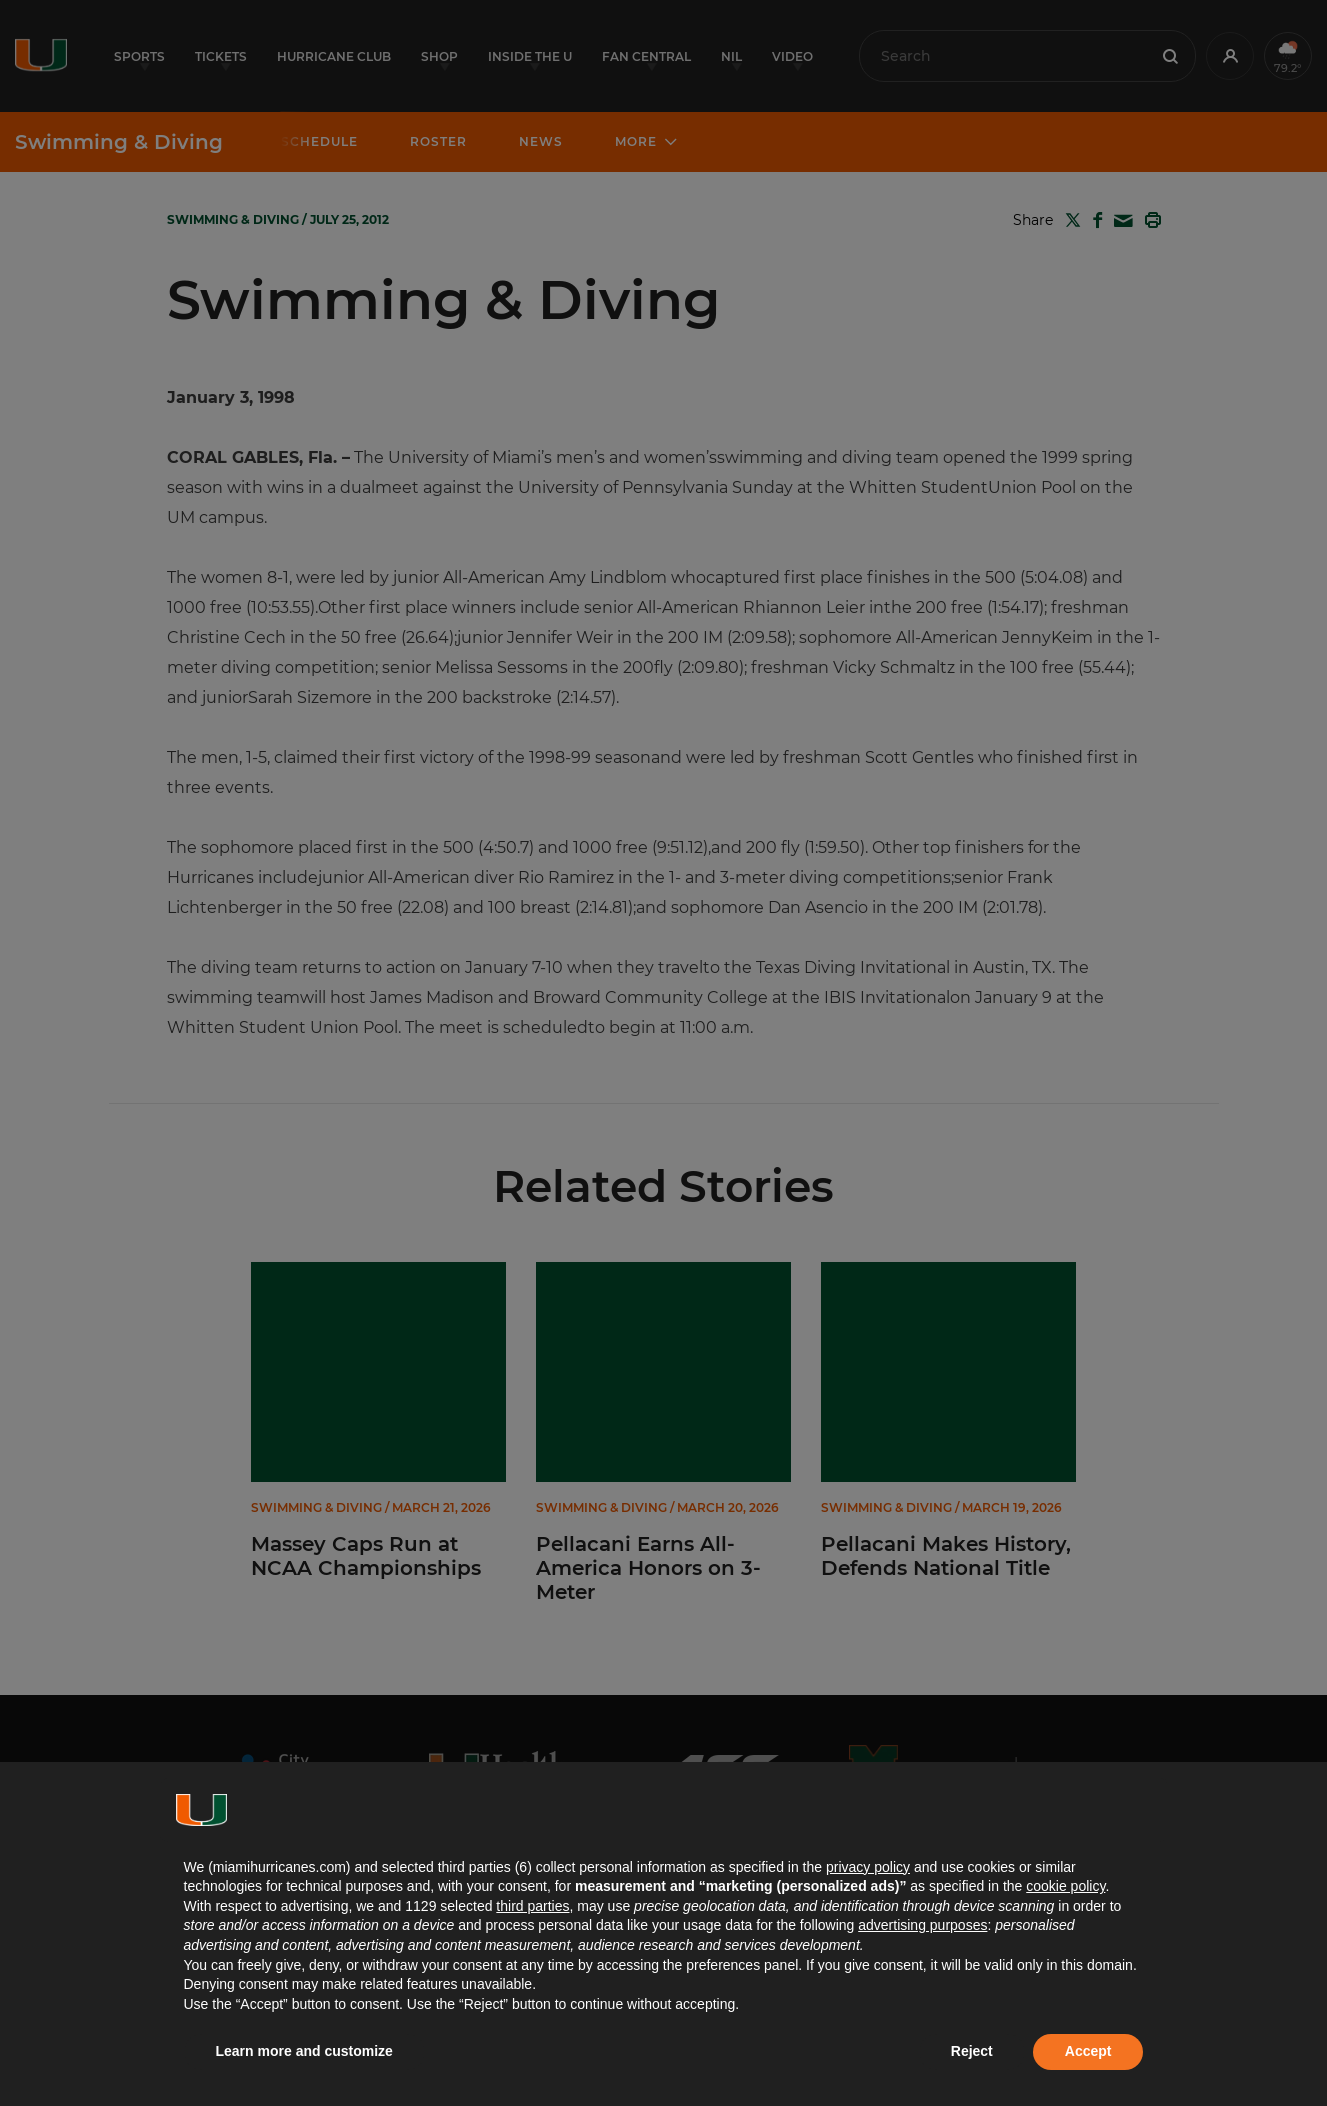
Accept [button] (1088, 2051)
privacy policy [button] (868, 1867)
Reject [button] (972, 2051)
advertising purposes (922, 1925)
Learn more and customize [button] (304, 2051)
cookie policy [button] (1065, 1886)
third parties (532, 1906)
